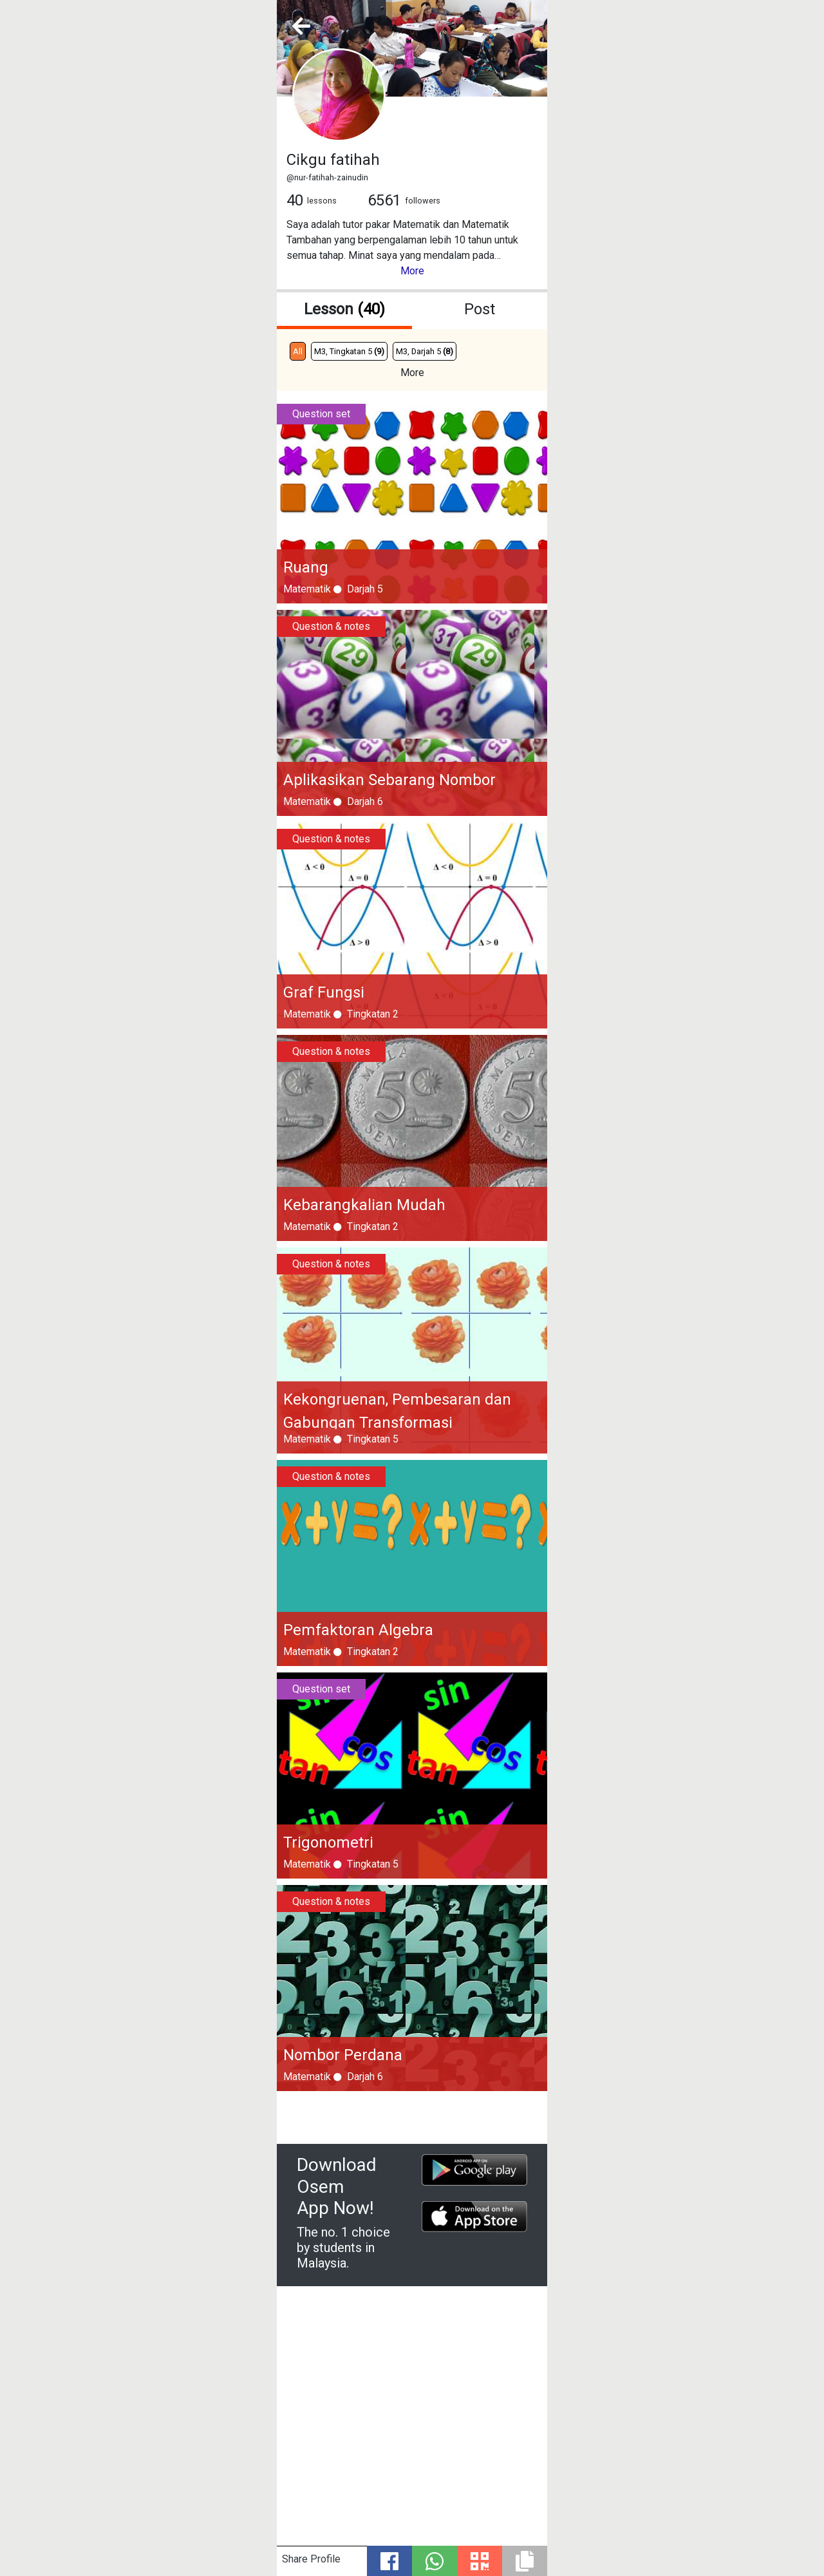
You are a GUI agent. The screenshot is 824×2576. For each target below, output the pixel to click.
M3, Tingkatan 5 (349, 351)
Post (479, 309)
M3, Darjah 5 (424, 351)
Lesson (344, 309)
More (412, 271)
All (298, 351)
